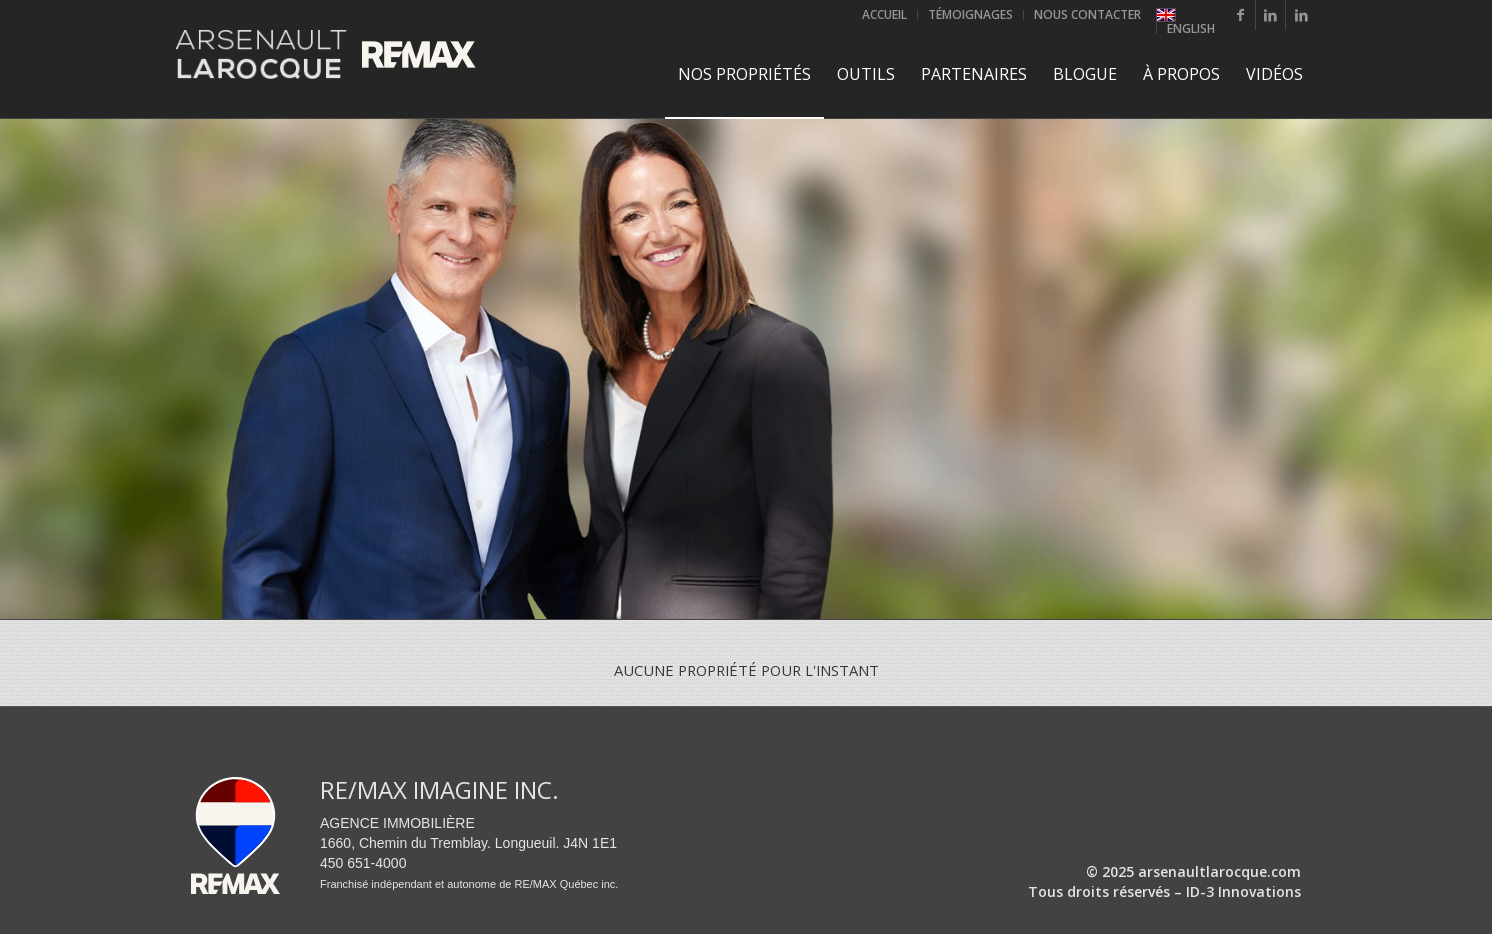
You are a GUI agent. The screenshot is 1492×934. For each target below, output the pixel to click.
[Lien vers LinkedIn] (1270, 15)
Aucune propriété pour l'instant (746, 670)
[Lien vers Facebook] (1240, 15)
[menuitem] (885, 15)
